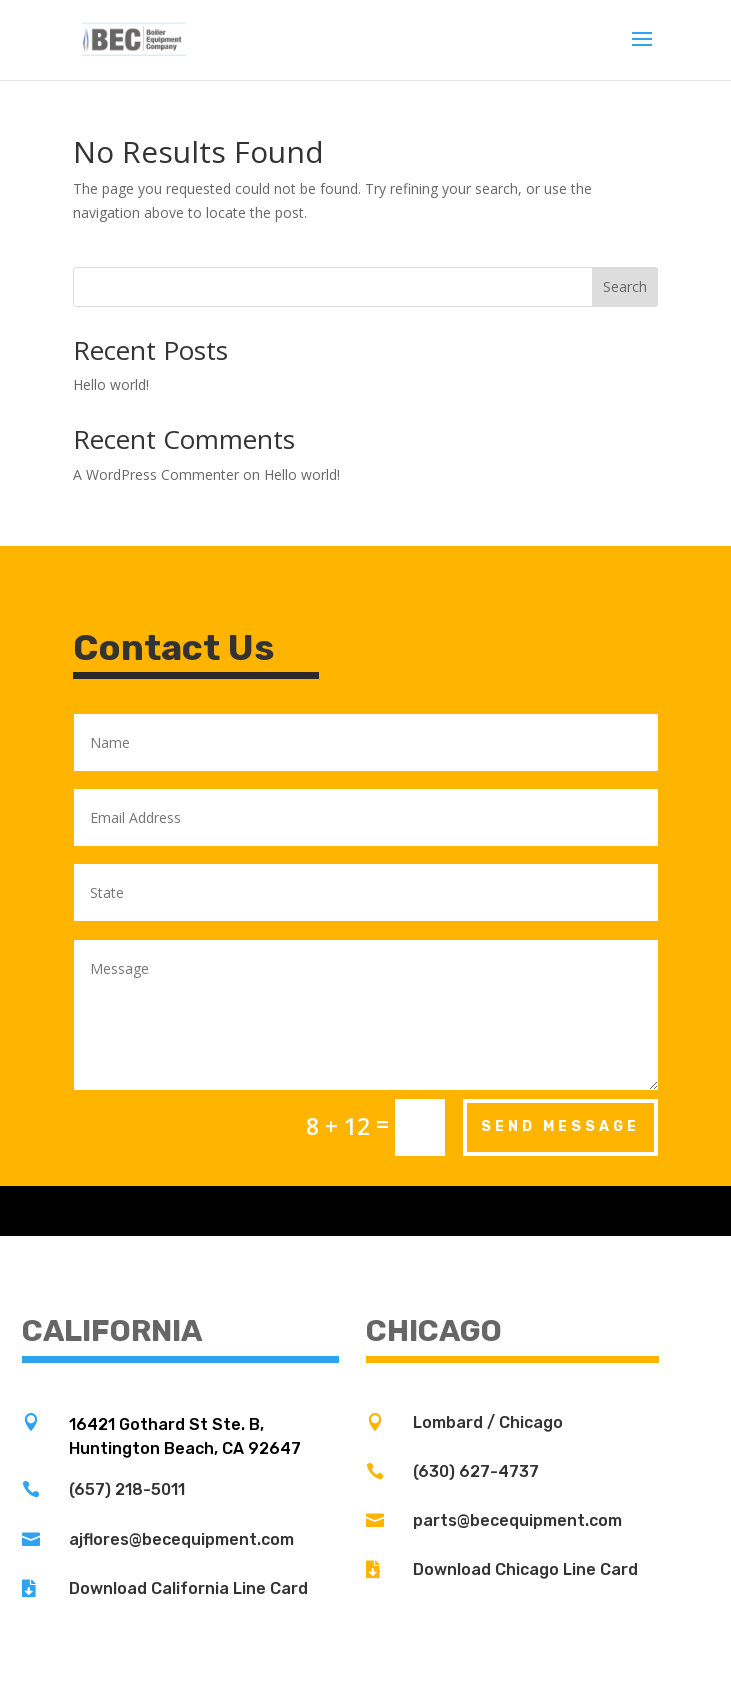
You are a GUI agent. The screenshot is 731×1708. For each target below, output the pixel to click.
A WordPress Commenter (156, 474)
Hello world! (111, 384)
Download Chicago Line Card (525, 1569)
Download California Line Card (188, 1588)
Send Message (560, 1126)
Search (625, 286)
